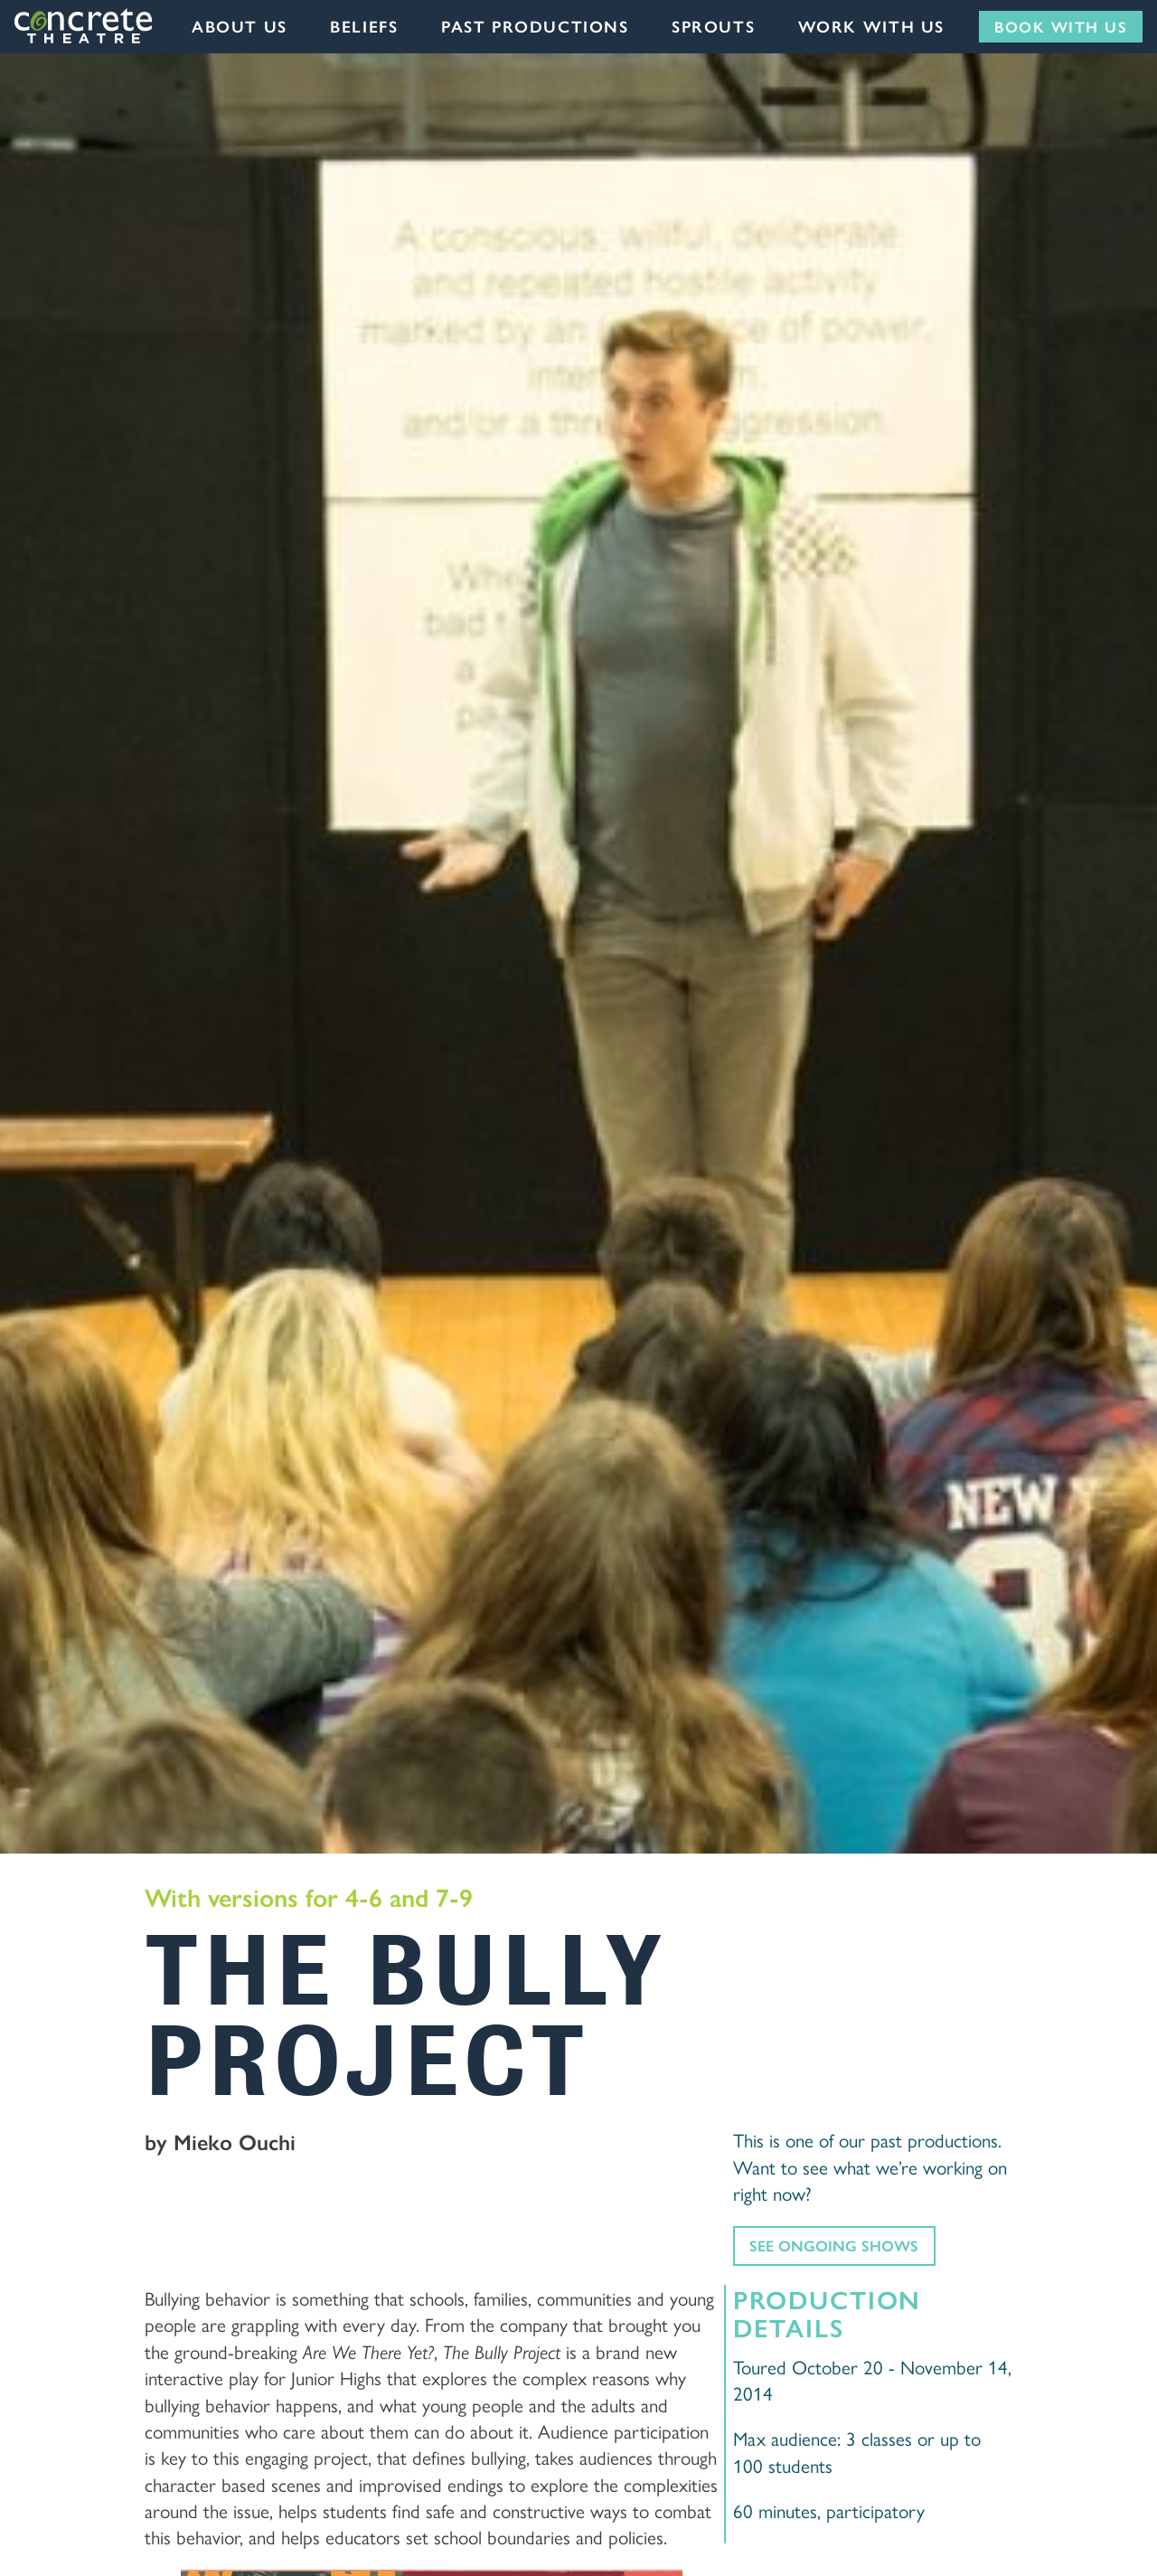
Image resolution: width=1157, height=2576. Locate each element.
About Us (239, 26)
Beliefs (364, 26)
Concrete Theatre (84, 26)
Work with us (871, 26)
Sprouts (713, 26)
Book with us (1060, 26)
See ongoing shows (833, 2245)
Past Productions (535, 26)
